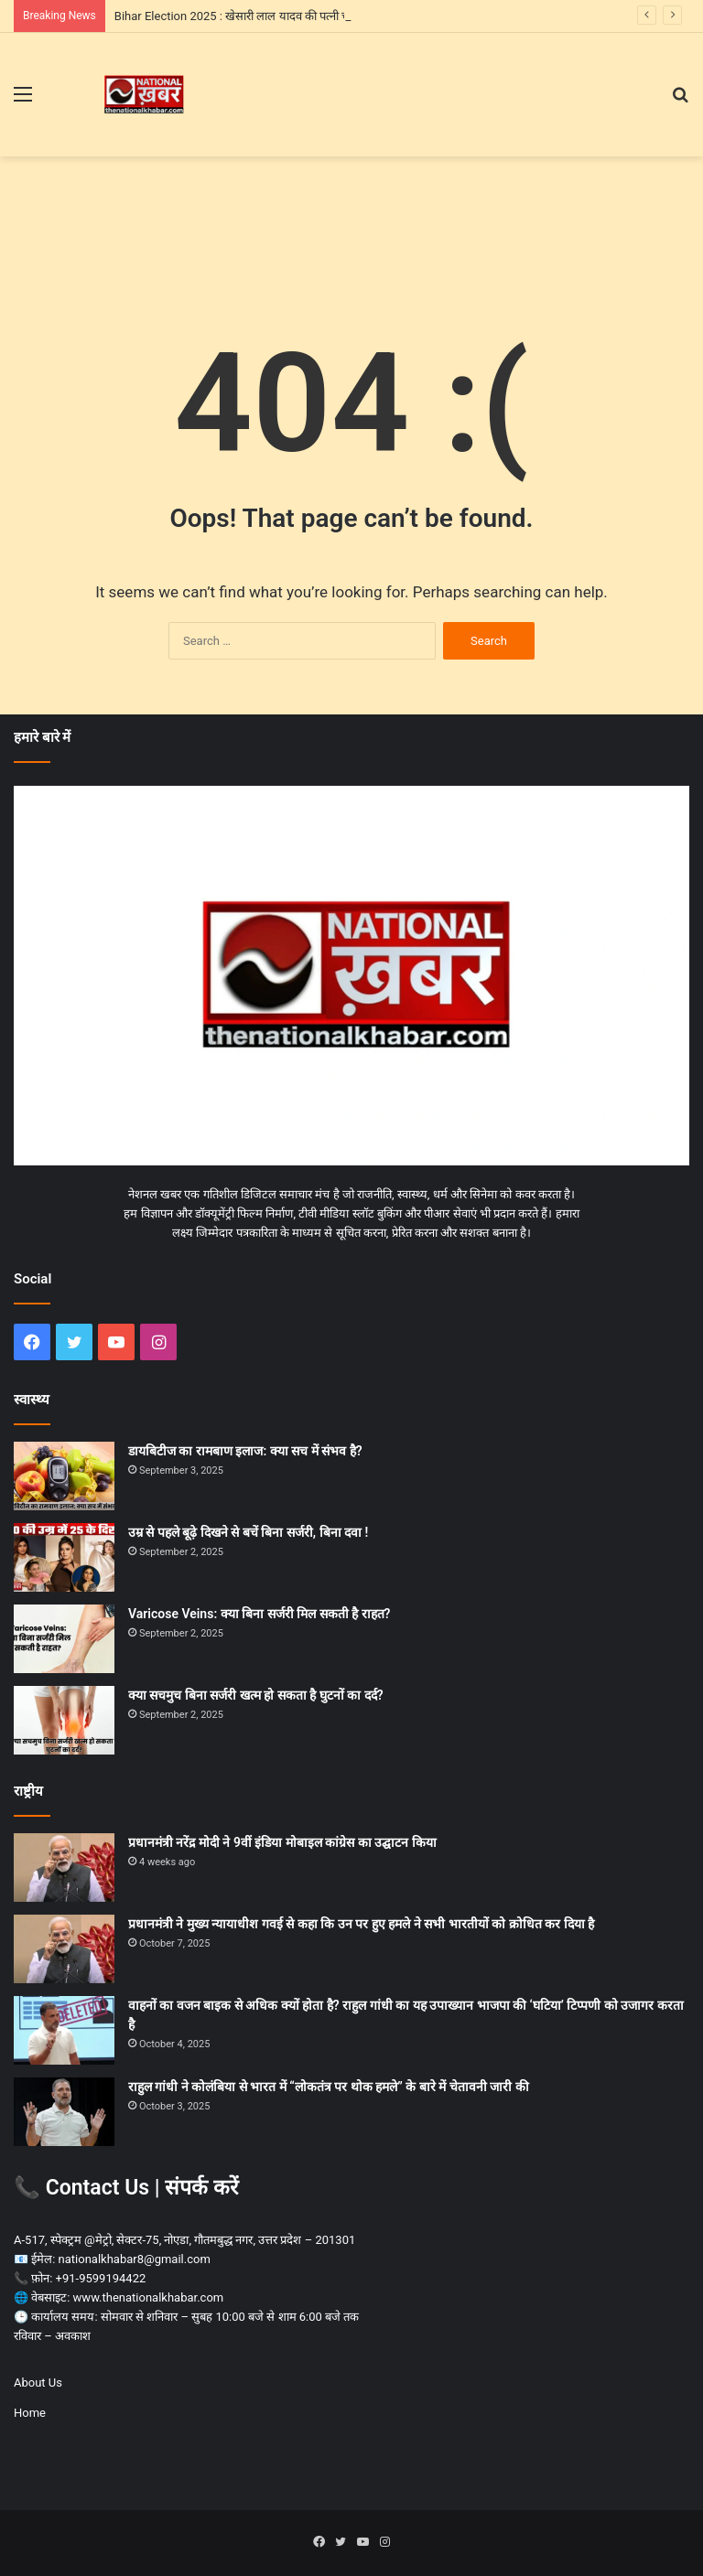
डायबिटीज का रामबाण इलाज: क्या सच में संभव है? (245, 1451)
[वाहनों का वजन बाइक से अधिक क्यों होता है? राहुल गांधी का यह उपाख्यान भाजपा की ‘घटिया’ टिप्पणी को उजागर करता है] (64, 2030)
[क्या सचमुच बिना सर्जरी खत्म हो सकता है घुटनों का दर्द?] (64, 1720)
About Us (38, 2382)
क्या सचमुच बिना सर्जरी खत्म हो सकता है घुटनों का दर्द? (256, 1695)
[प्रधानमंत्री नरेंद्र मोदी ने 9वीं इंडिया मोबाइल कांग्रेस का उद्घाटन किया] (64, 1867)
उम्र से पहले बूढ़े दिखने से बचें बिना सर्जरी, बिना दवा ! (248, 1532)
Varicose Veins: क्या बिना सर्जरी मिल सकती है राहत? (259, 1613)
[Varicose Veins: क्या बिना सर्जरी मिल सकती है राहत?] (64, 1639)
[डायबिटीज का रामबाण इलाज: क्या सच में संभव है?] (64, 1476)
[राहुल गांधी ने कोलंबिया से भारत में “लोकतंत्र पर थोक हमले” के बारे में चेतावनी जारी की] (64, 2111)
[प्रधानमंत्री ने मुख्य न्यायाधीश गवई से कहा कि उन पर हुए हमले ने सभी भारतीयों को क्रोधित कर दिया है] (64, 1949)
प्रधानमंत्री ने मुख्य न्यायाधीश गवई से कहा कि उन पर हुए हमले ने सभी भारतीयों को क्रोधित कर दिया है (361, 1923)
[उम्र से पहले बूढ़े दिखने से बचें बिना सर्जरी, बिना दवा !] (64, 1557)
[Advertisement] (351, 216)
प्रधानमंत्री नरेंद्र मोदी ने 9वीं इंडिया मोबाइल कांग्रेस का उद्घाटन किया (282, 1842)
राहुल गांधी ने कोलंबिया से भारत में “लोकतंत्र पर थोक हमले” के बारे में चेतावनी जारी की (328, 2086)
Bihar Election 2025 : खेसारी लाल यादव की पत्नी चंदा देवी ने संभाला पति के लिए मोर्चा (303, 16)
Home (30, 2413)
